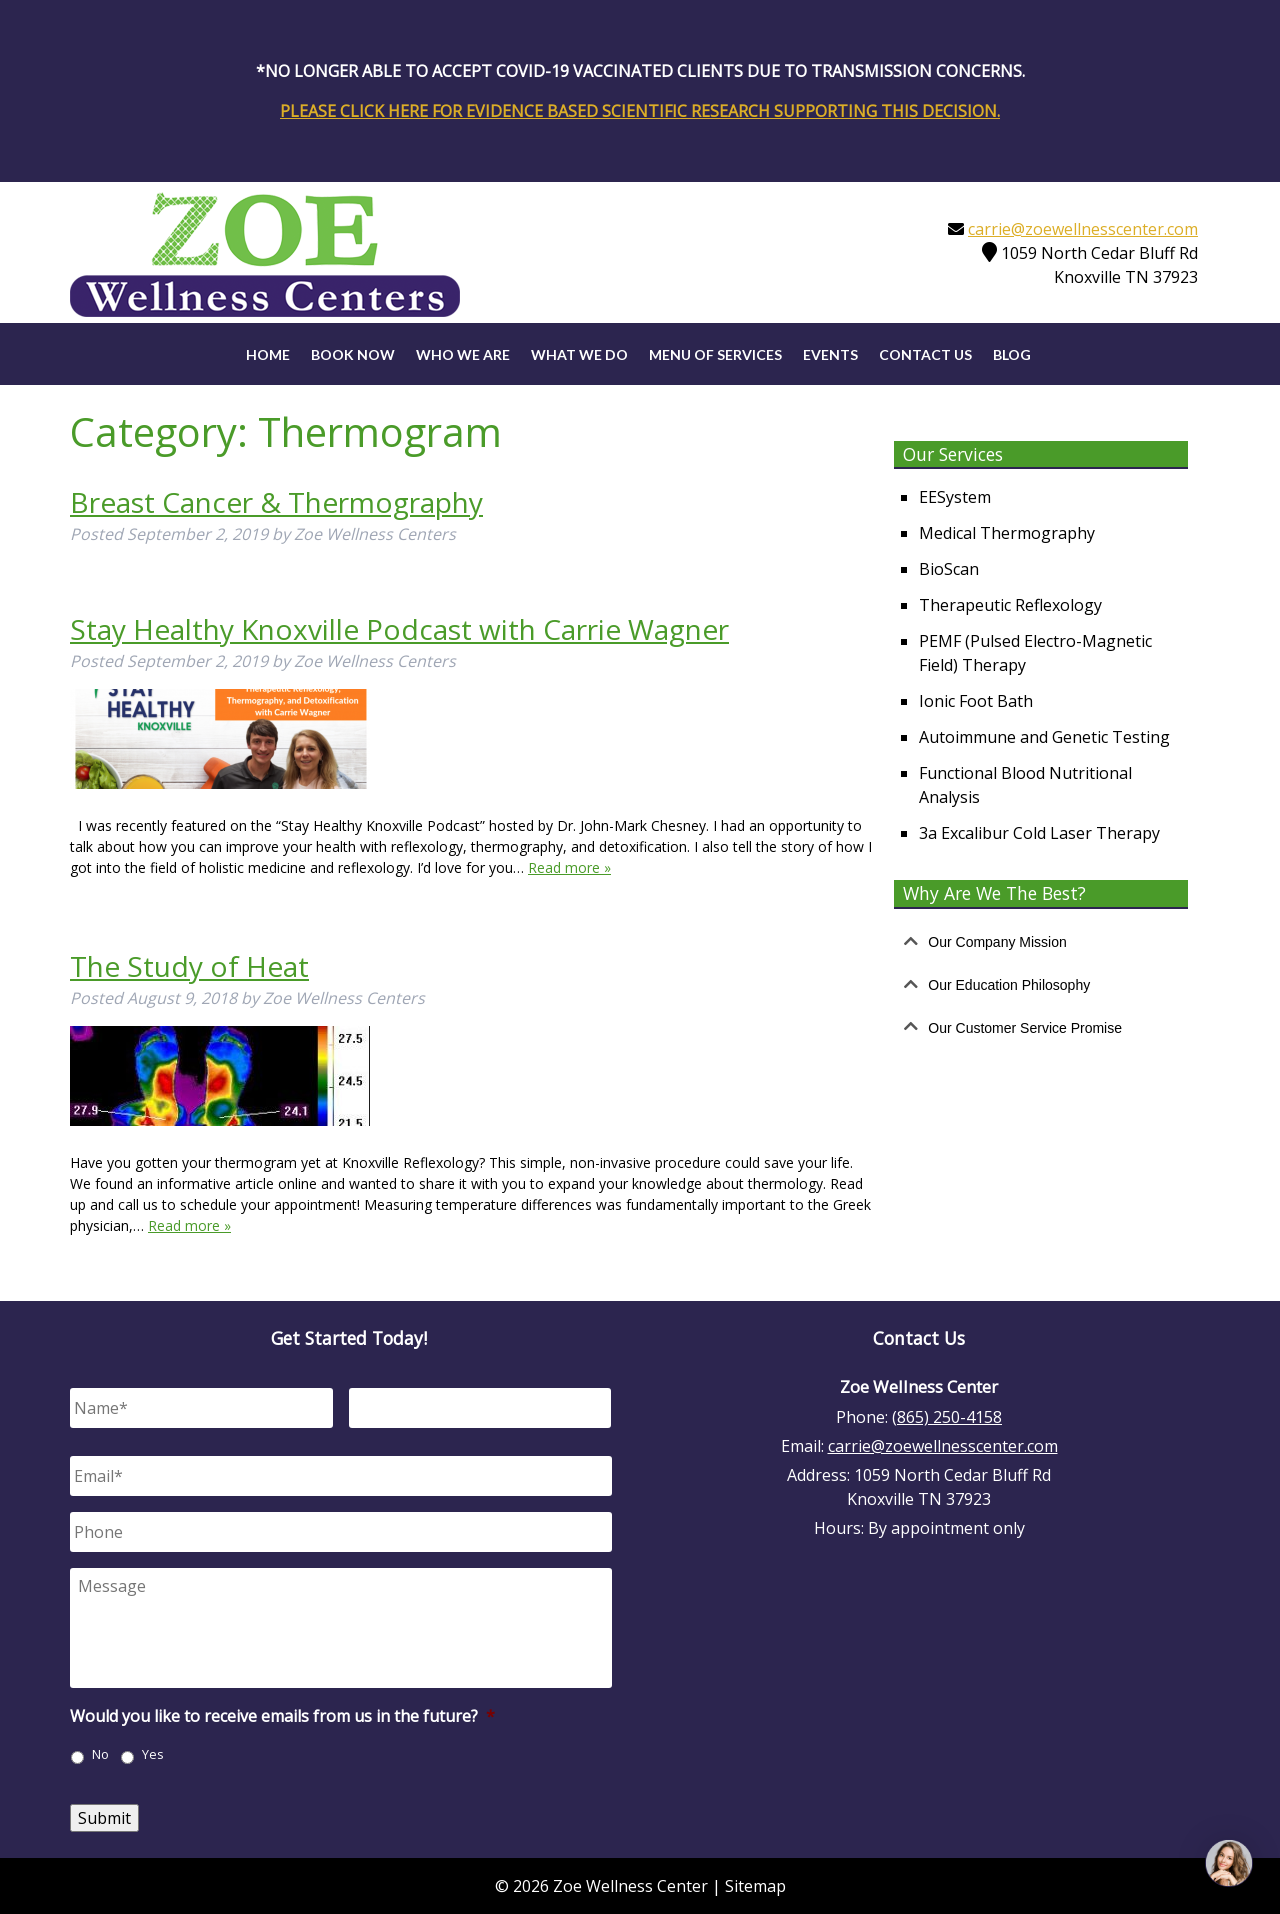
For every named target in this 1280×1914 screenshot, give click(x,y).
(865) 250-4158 (947, 1417)
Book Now (353, 354)
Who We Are (463, 354)
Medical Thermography (1007, 533)
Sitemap (755, 1886)
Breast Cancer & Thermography (276, 502)
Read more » (569, 867)
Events (830, 354)
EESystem (955, 497)
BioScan (949, 569)
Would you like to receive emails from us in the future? (282, 1716)
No (100, 1754)
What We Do (579, 354)
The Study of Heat (189, 966)
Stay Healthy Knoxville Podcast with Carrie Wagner (399, 629)
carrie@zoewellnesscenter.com (1083, 229)
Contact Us (925, 354)
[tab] (1041, 942)
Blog (1012, 354)
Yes (153, 1754)
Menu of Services (715, 354)
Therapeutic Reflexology (1010, 605)
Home (268, 354)
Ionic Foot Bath (976, 701)
